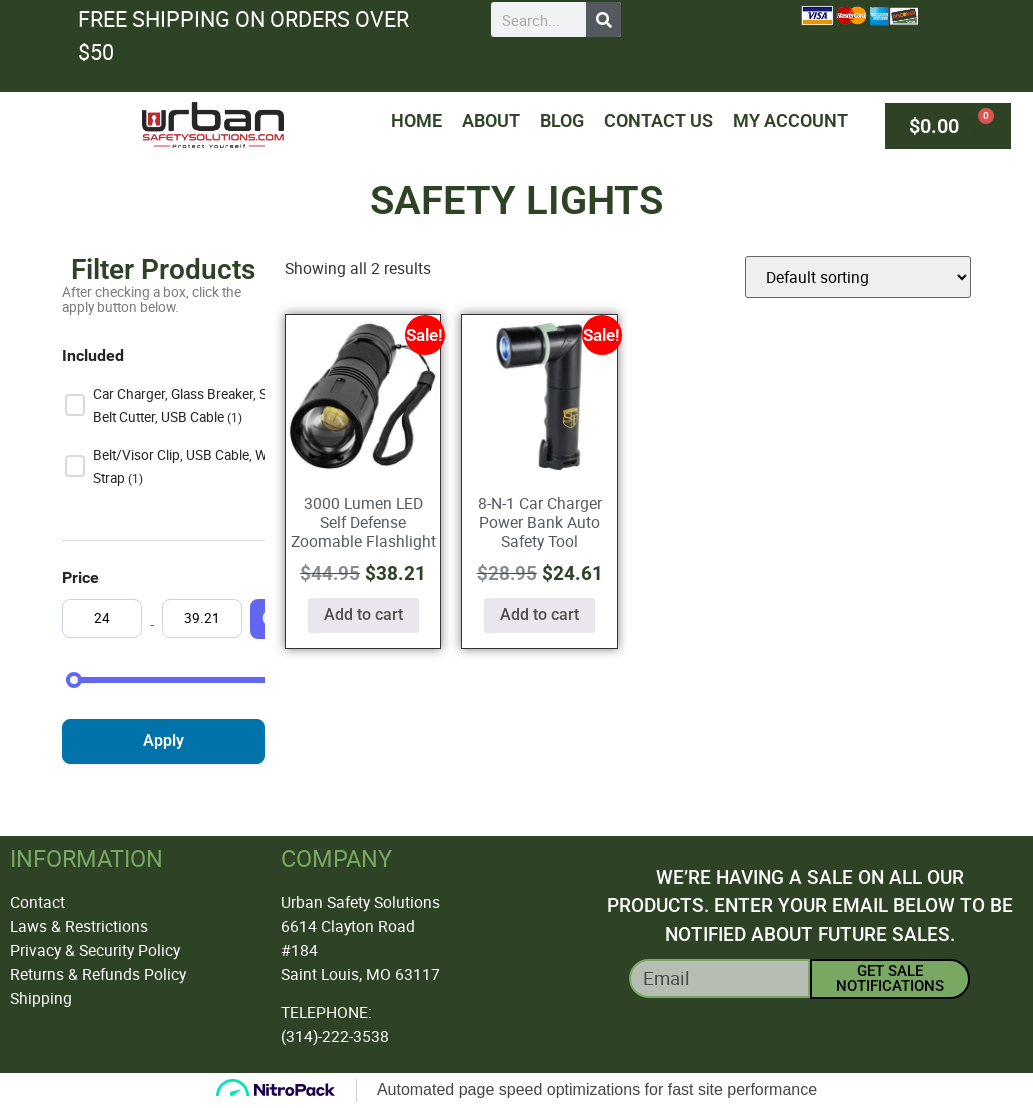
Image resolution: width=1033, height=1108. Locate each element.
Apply (163, 740)
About (491, 120)
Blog (562, 120)
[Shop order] (858, 277)
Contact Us (658, 120)
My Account (790, 120)
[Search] (603, 19)
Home (416, 120)
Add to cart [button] (363, 614)
